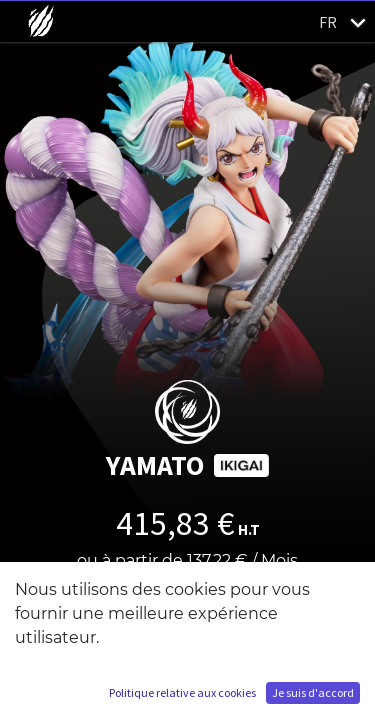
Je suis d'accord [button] (313, 692)
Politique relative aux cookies (182, 692)
